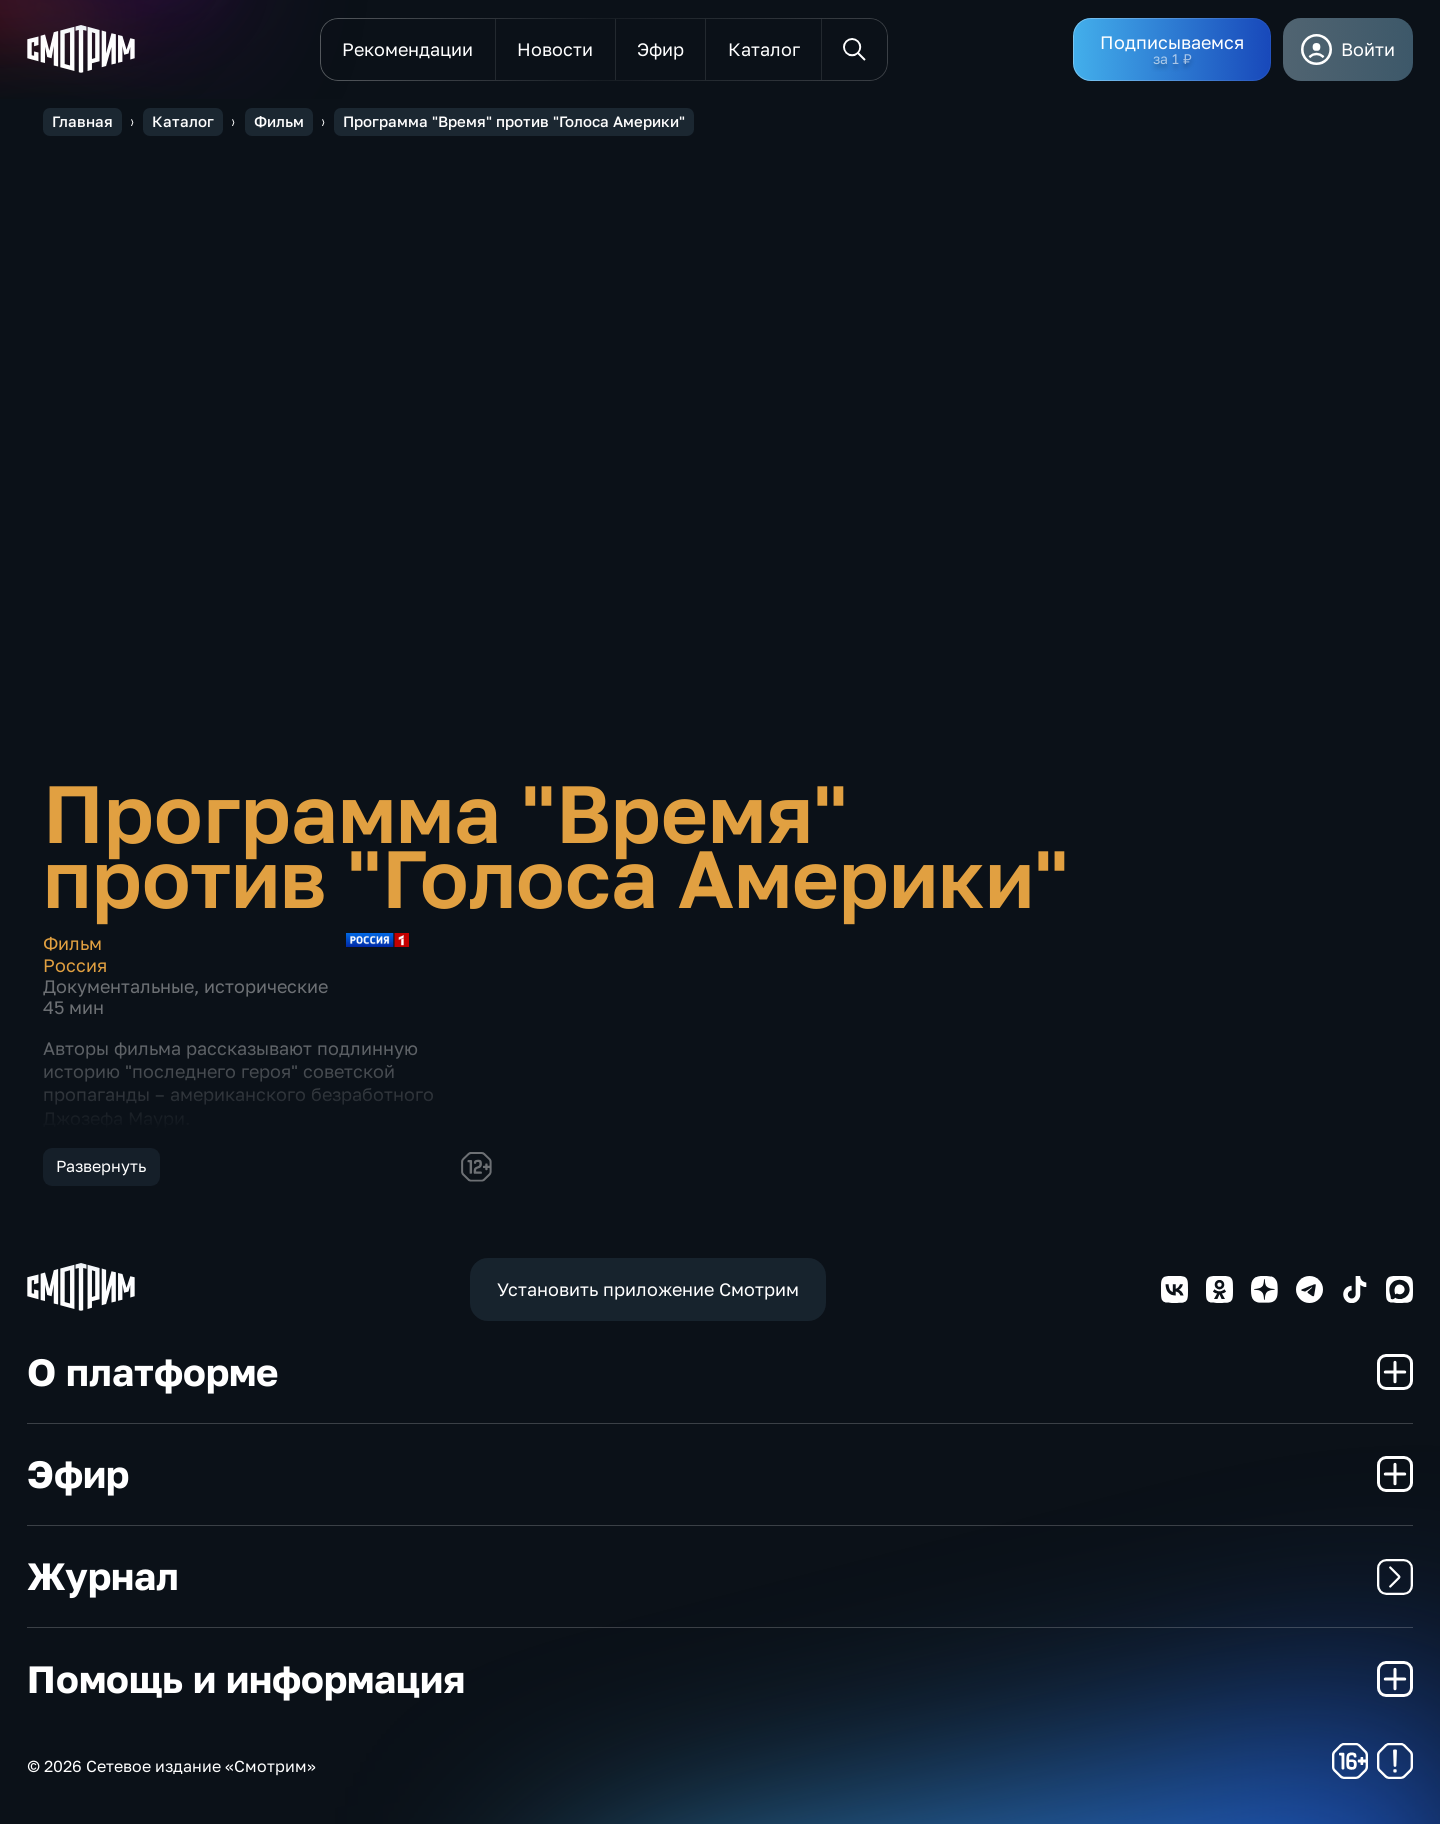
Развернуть (101, 1166)
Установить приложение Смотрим (648, 1289)
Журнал (720, 1575)
